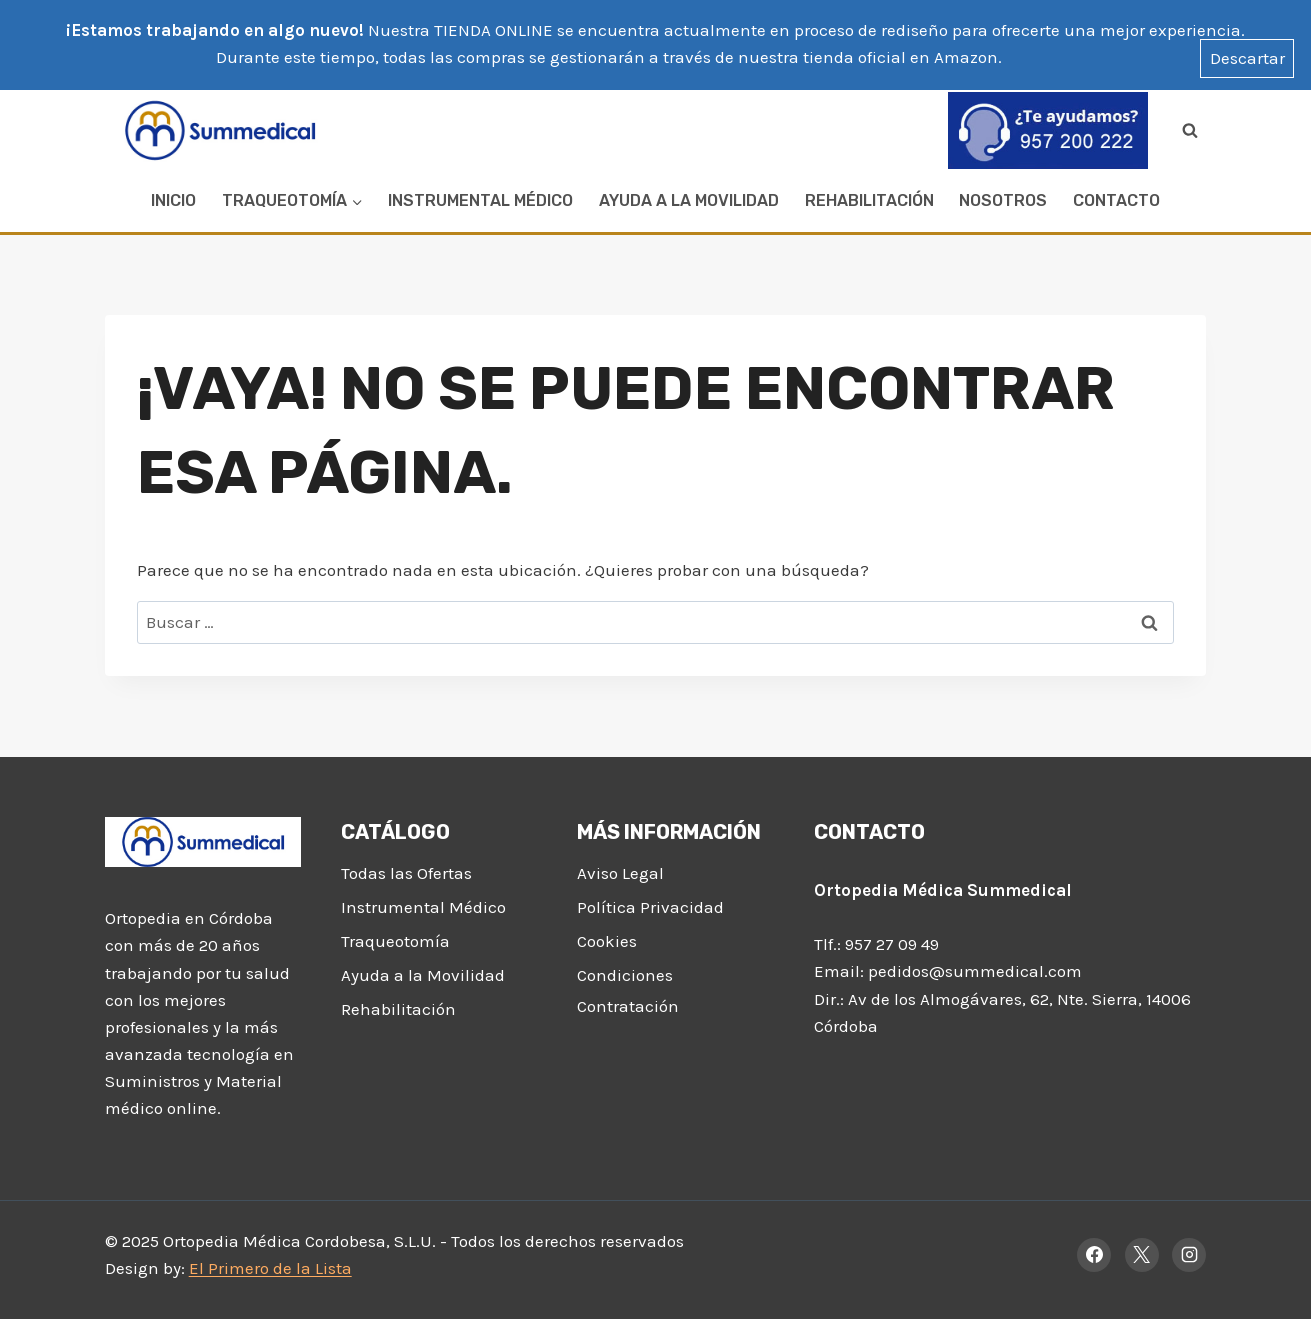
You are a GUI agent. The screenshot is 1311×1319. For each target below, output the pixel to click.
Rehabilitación (869, 200)
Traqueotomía (395, 941)
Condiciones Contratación (628, 990)
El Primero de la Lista (270, 1268)
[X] (1142, 1255)
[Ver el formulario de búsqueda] (1190, 130)
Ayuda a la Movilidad (689, 200)
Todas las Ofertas (406, 873)
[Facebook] (1094, 1255)
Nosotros (1003, 200)
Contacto (1116, 200)
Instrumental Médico (480, 200)
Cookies (607, 941)
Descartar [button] (1247, 58)
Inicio (173, 200)
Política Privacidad (650, 907)
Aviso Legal (620, 873)
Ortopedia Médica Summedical (943, 890)
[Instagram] (1189, 1255)
